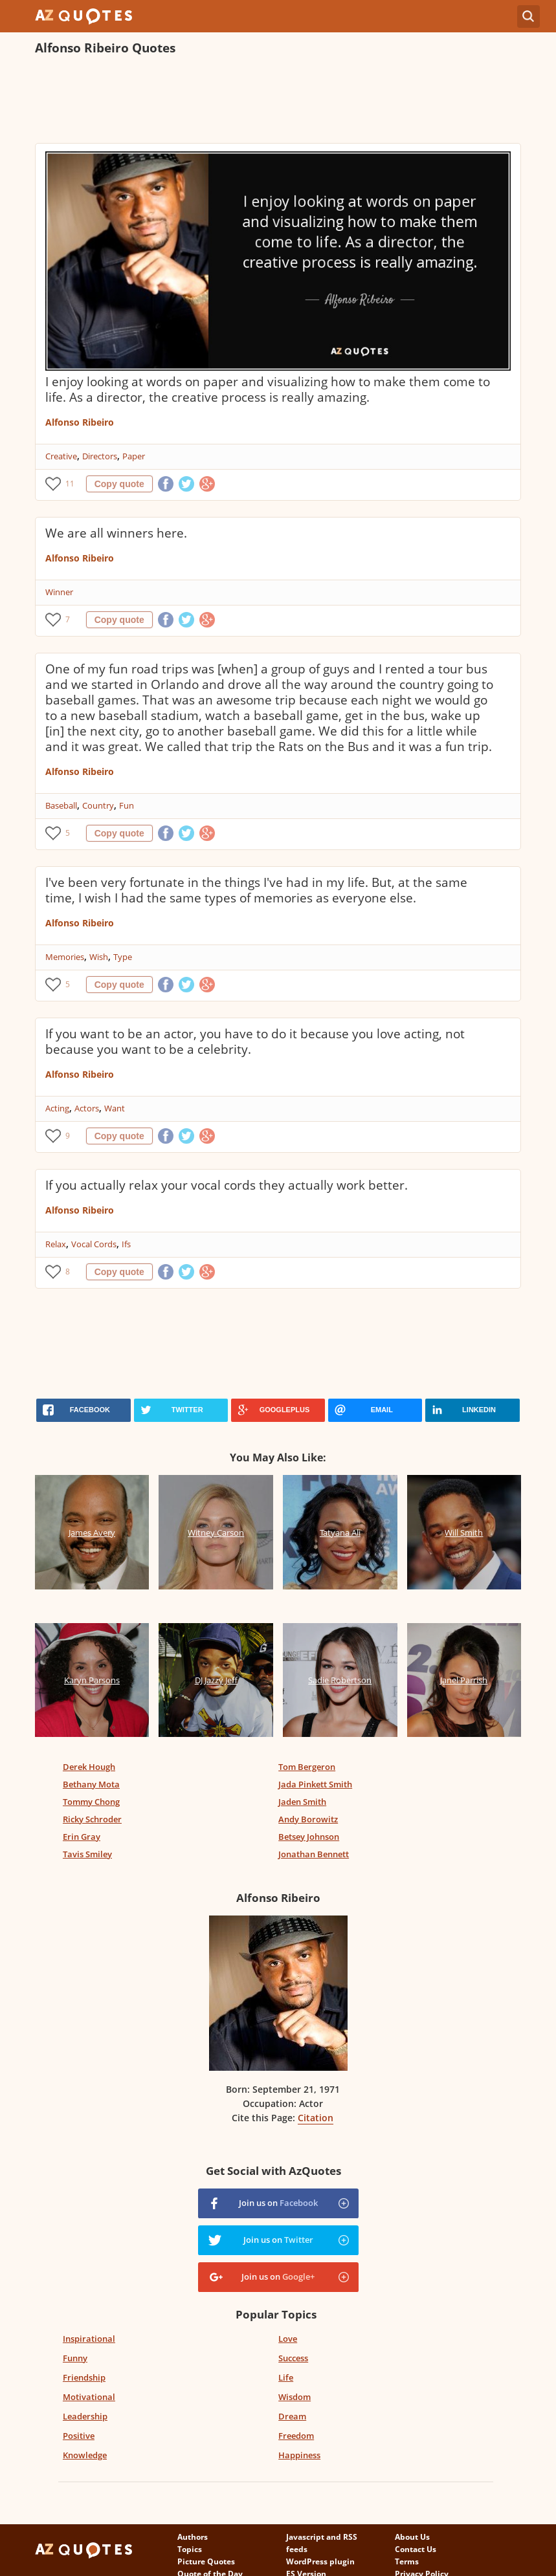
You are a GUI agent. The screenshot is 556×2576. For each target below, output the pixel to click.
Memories (64, 957)
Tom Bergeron (306, 1767)
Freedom (296, 2435)
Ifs (126, 1244)
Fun (126, 805)
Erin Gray (81, 1836)
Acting (57, 1108)
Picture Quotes (206, 2561)
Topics (189, 2549)
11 (69, 483)
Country (98, 805)
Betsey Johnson (308, 1836)
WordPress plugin (320, 2561)
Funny (75, 2358)
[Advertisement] (270, 101)
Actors (86, 1108)
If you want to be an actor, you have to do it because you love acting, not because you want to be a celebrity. (255, 1041)
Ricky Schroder (92, 1819)
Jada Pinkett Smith (315, 1784)
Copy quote (119, 484)
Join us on (278, 2203)
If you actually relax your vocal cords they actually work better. (226, 1185)
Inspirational (89, 2338)
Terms (407, 2561)
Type (122, 957)
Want (114, 1108)
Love (287, 2338)
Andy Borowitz (308, 1819)
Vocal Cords (94, 1244)
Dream (292, 2416)
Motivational (89, 2397)
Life (285, 2377)
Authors (192, 2536)
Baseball (61, 805)
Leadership (85, 2416)
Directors (99, 456)
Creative (61, 456)
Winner (59, 592)
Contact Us (415, 2549)
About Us (412, 2536)
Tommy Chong (91, 1801)
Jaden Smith (302, 1801)
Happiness (299, 2455)
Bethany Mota (91, 1784)
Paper (133, 456)
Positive (79, 2435)
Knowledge (85, 2455)
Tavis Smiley (87, 1854)
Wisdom (294, 2397)
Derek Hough (89, 1767)
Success (293, 2358)
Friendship (84, 2377)
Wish (98, 957)
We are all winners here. (116, 533)
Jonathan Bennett (313, 1854)
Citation (315, 2118)
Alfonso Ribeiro (79, 422)
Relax (55, 1244)
